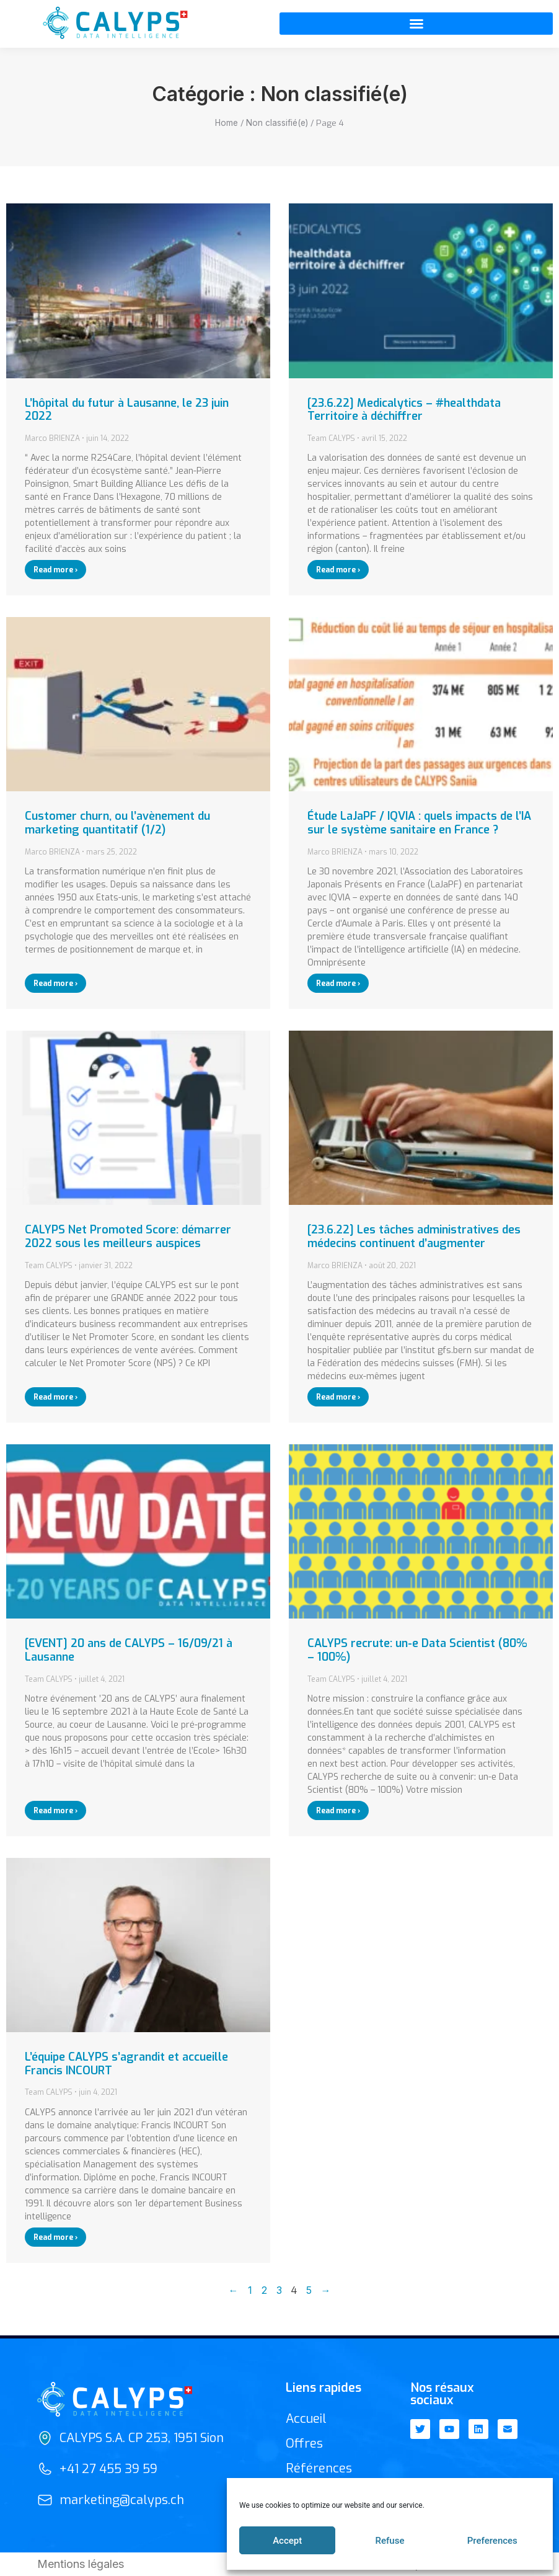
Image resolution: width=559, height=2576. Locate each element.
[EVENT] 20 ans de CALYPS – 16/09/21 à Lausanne (128, 1650)
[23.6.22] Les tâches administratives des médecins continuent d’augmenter (414, 1236)
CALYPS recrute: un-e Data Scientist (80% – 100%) (417, 1650)
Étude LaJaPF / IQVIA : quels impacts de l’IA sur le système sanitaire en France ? (419, 823)
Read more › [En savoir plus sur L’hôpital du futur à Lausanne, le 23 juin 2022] (55, 570)
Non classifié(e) (277, 123)
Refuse (390, 2540)
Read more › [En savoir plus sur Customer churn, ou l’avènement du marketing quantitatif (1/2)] (55, 983)
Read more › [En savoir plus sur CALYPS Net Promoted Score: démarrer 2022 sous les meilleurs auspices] (55, 1397)
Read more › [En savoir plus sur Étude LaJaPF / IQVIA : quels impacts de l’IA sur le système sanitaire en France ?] (338, 983)
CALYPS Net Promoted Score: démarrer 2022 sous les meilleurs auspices (128, 1236)
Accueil (306, 2418)
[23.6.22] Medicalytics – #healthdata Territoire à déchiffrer (404, 410)
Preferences (492, 2540)
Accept (287, 2540)
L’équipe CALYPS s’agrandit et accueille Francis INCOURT (126, 2064)
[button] (416, 23)
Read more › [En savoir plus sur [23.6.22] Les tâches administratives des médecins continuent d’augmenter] (338, 1397)
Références (319, 2468)
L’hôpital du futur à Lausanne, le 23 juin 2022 (127, 410)
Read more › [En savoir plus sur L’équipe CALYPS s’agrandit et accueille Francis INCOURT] (55, 2237)
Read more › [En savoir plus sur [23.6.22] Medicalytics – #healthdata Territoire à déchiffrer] (338, 570)
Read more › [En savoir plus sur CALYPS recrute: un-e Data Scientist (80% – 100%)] (338, 1811)
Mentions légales (80, 2563)
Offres (304, 2443)
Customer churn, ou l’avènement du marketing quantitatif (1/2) (117, 823)
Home (226, 123)
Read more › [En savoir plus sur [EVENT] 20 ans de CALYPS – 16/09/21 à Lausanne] (55, 1811)
